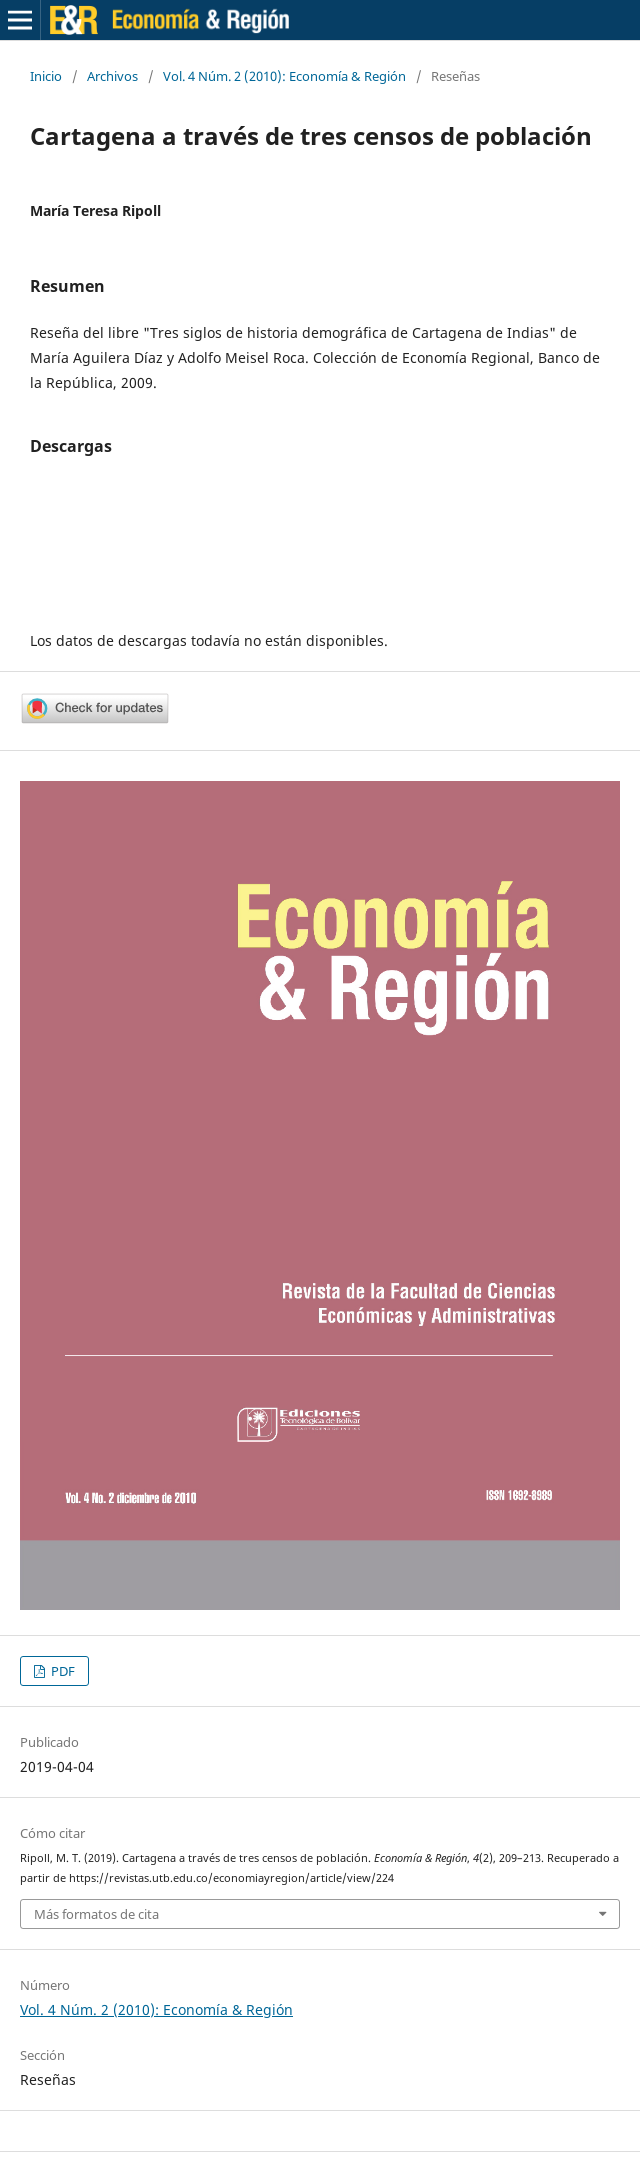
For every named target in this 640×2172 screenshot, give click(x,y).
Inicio (46, 76)
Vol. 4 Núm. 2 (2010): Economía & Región (284, 76)
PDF (61, 1671)
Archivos (112, 76)
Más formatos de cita (96, 1914)
